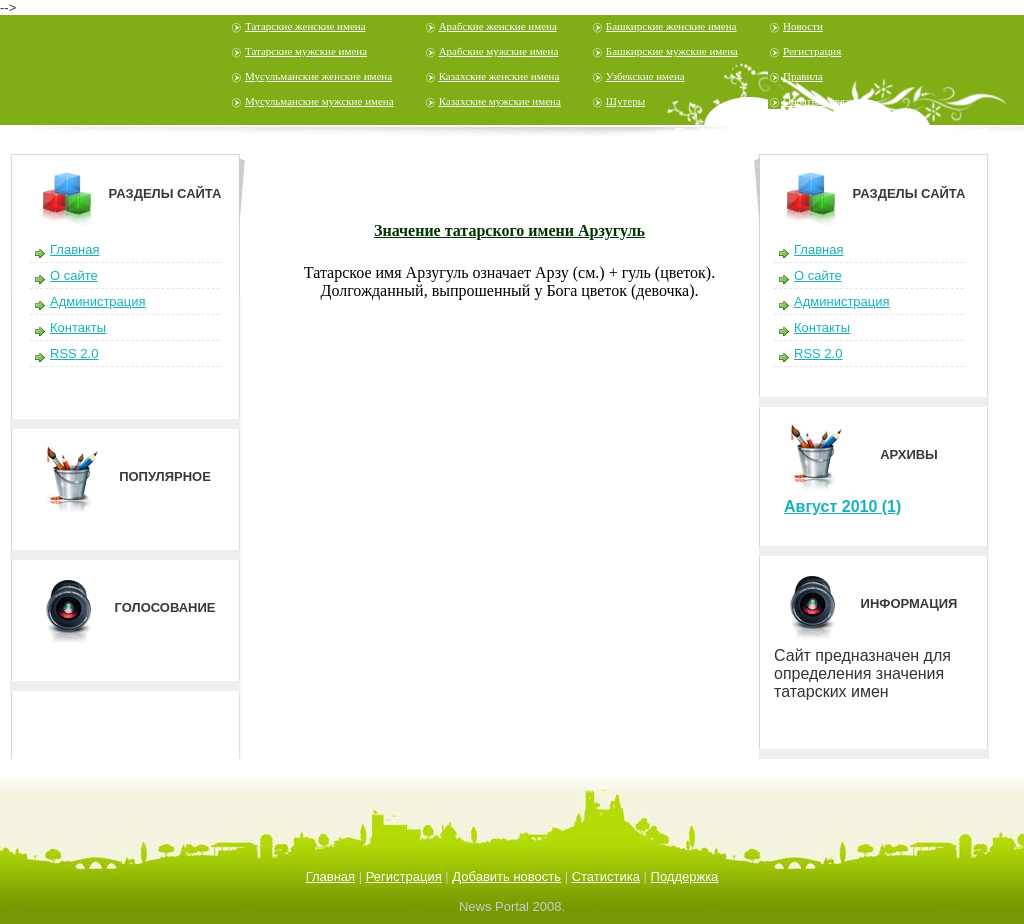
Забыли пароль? (920, 135)
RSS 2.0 (74, 353)
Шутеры (625, 101)
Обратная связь (818, 101)
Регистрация (812, 51)
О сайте (74, 275)
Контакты (78, 327)
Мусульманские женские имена (318, 76)
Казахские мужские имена (500, 101)
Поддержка (685, 876)
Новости (803, 26)
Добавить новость (506, 876)
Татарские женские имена (305, 26)
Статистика (606, 876)
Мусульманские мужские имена (319, 101)
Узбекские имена (645, 76)
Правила (803, 76)
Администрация (98, 301)
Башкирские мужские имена (672, 51)
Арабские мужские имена (499, 51)
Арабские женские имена (498, 26)
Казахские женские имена (499, 76)
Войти (699, 135)
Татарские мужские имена (306, 51)
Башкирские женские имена (671, 26)
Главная (74, 249)
